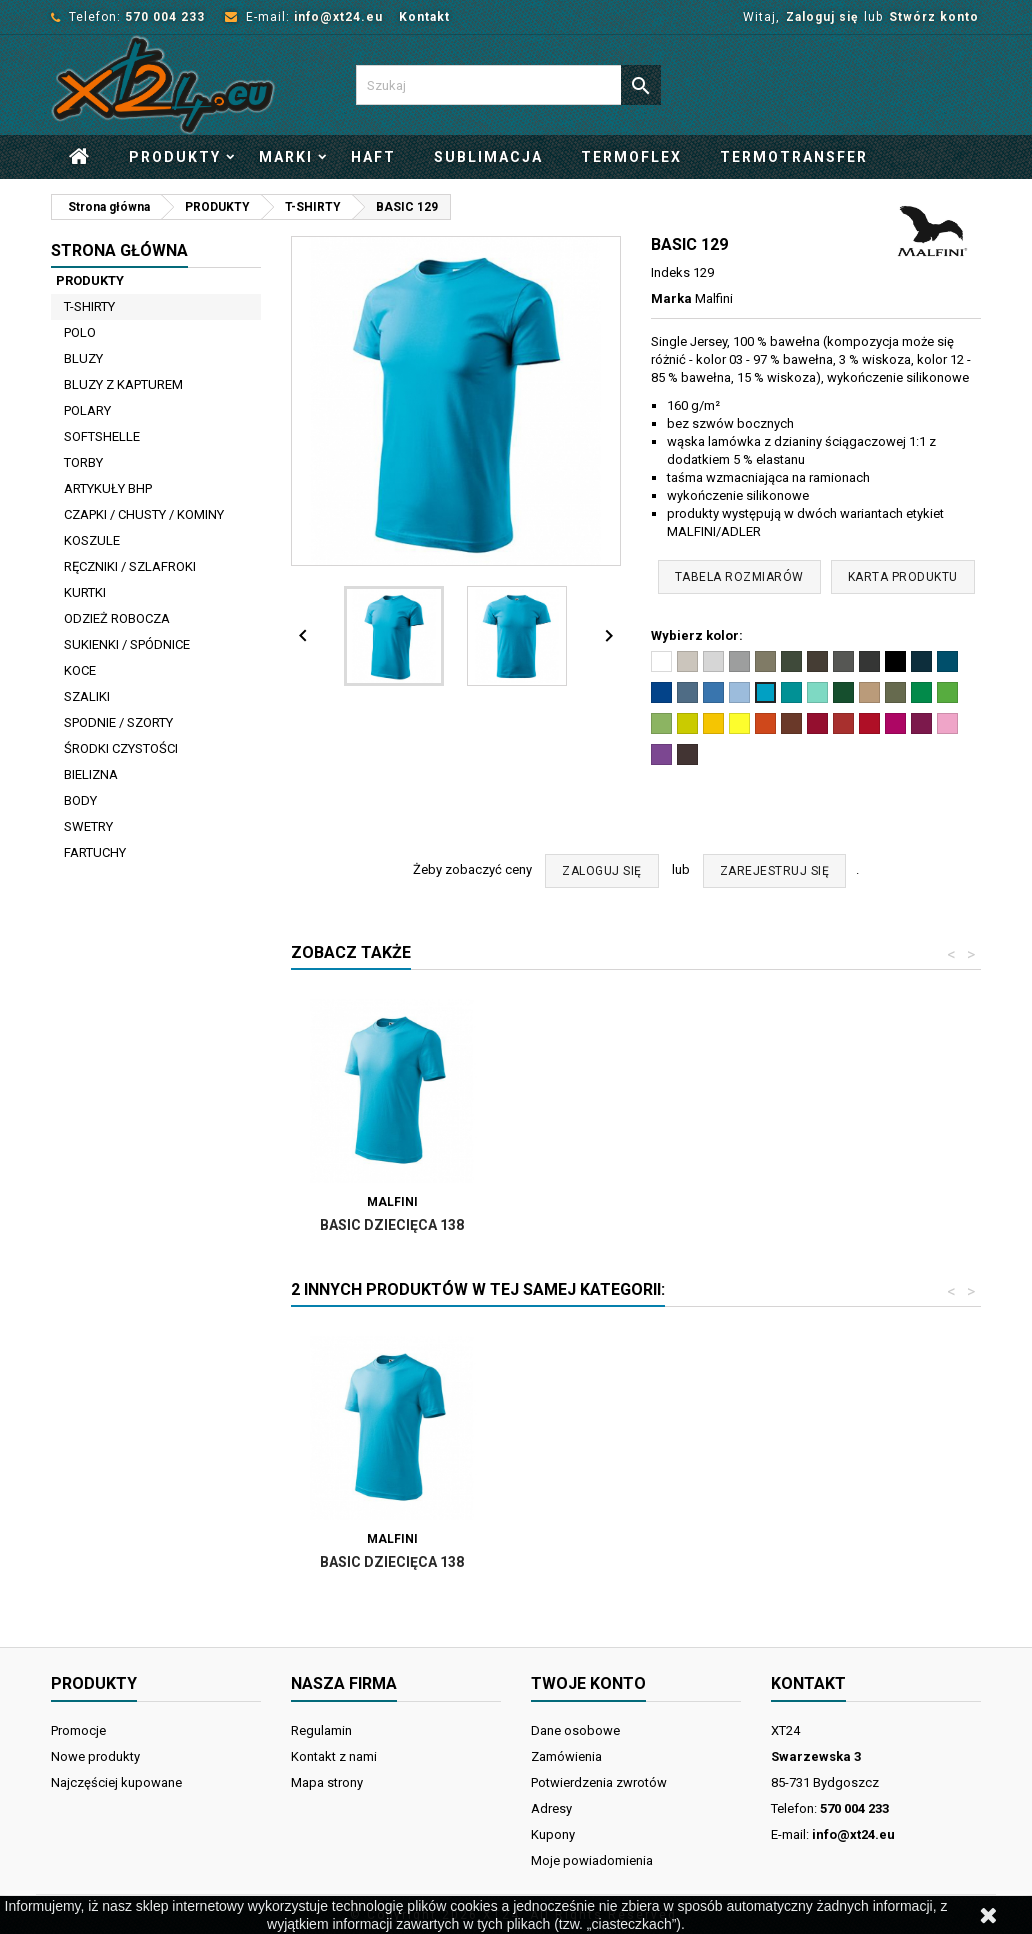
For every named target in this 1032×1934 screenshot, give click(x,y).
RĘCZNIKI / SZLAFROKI (130, 566)
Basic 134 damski (392, 1225)
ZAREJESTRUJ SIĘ (775, 871)
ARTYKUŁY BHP (108, 488)
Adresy (551, 1808)
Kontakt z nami (334, 1756)
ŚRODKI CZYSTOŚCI (121, 748)
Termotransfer (794, 157)
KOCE (80, 670)
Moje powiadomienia (592, 1860)
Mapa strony (327, 1782)
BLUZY (83, 358)
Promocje (78, 1730)
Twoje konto (588, 1683)
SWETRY (88, 826)
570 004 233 (165, 17)
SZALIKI (87, 696)
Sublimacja (488, 157)
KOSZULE (92, 540)
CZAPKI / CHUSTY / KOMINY (144, 514)
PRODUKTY (175, 157)
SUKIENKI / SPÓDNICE (127, 644)
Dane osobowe (575, 1730)
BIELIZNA (91, 774)
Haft (373, 157)
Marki (286, 157)
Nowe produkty (95, 1756)
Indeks (670, 272)
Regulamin (321, 1730)
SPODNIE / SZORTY (118, 722)
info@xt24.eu (338, 17)
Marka (671, 298)
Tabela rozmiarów (739, 577)
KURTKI (85, 592)
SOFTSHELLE (102, 436)
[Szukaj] (508, 85)
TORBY (83, 462)
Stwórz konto (934, 17)
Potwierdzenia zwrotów (599, 1782)
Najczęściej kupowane (116, 1782)
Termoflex (631, 157)
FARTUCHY (95, 852)
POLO (80, 332)
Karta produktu (903, 577)
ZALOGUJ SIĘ (602, 871)
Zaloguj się (822, 17)
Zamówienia (566, 1756)
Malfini (714, 298)
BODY (80, 800)
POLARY (87, 410)
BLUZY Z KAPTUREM (123, 384)
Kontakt (424, 17)
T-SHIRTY (89, 306)
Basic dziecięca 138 (614, 1225)
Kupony (553, 1834)
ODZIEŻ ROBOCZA (117, 618)
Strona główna (119, 250)
